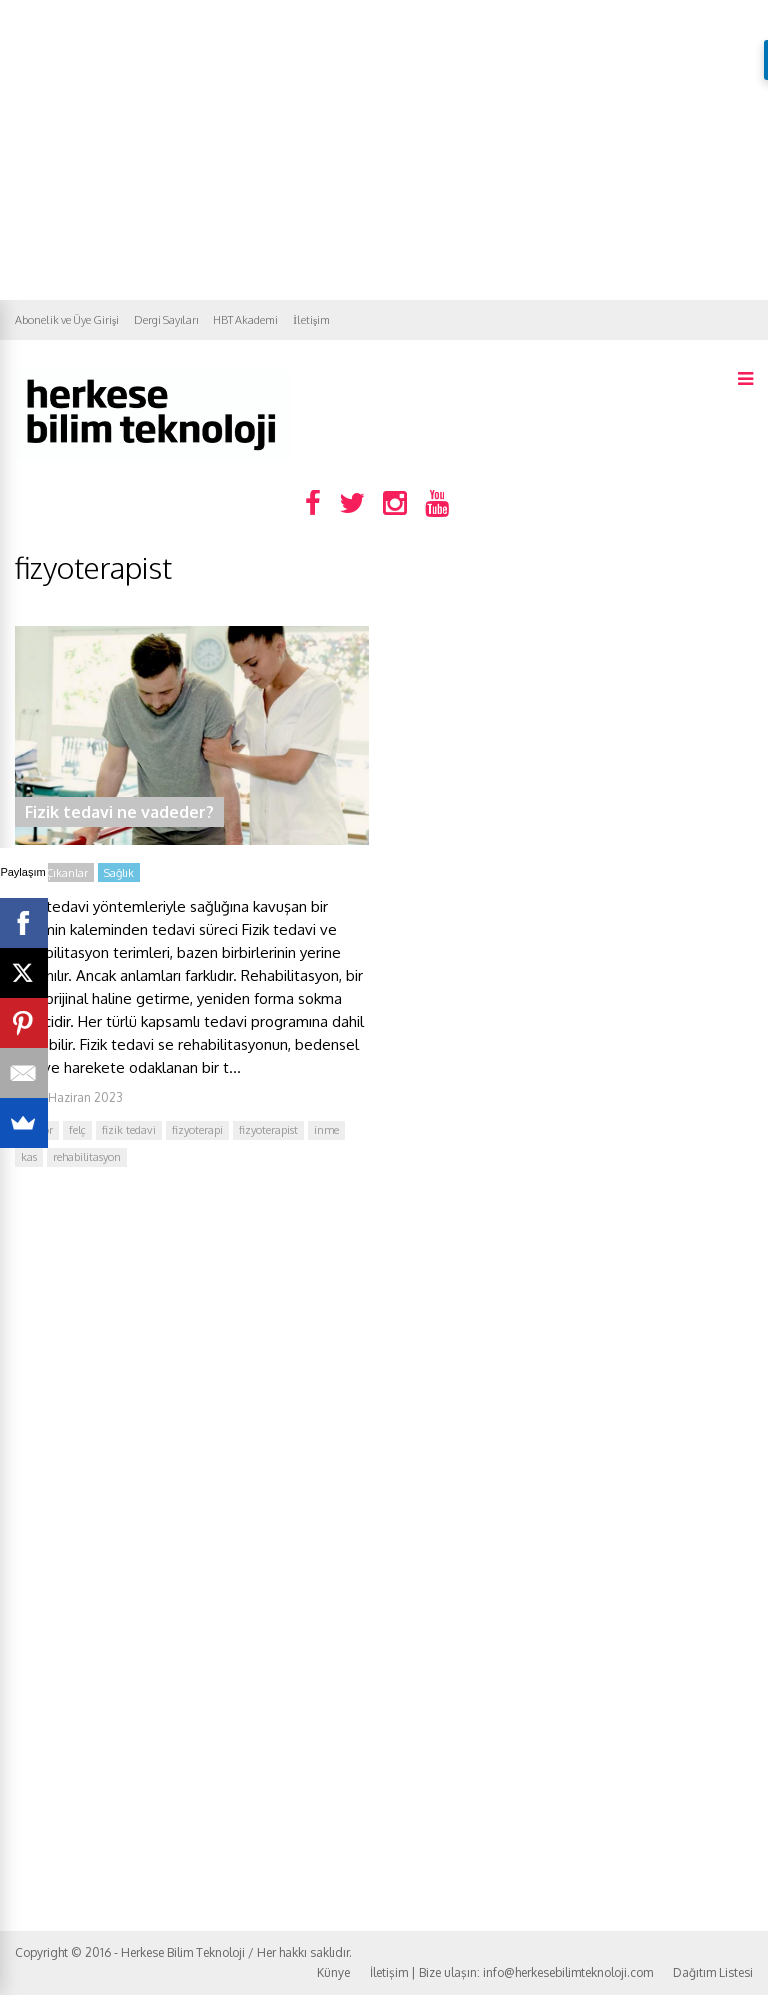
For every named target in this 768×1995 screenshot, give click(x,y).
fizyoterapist (268, 1130)
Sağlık (119, 873)
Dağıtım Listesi (713, 1972)
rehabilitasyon (87, 1157)
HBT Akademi (245, 320)
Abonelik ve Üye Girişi (67, 320)
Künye (333, 1972)
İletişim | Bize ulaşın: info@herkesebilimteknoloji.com (511, 1972)
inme (326, 1130)
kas (29, 1157)
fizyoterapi (197, 1130)
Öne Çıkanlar (54, 873)
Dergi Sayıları (166, 320)
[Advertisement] (384, 150)
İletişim (311, 320)
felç (77, 1130)
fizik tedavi (129, 1130)
